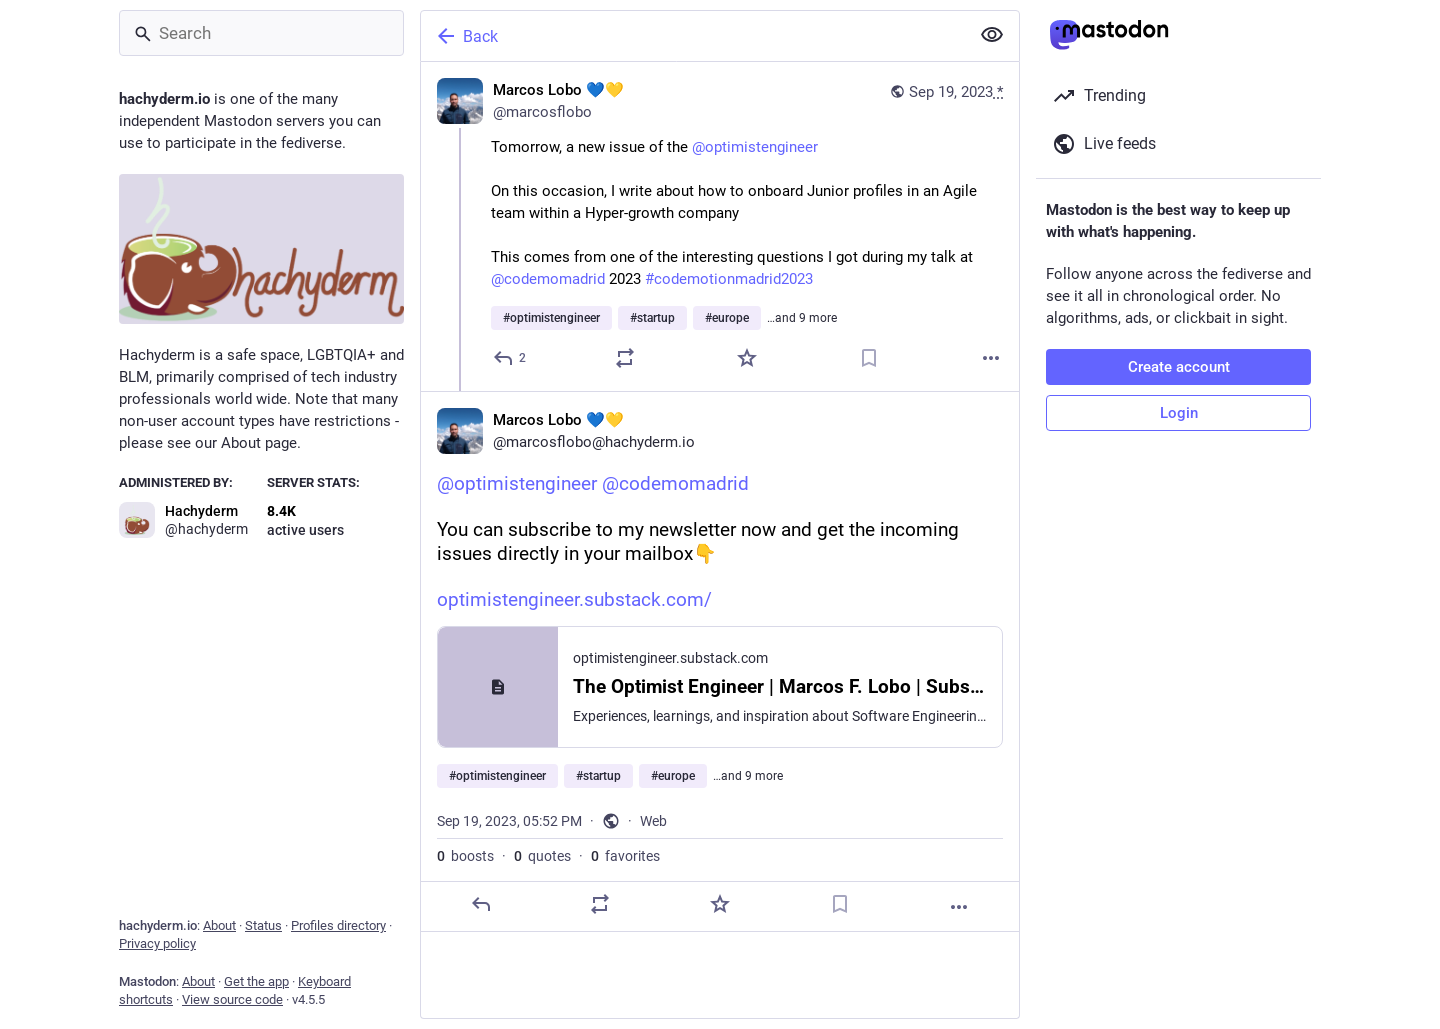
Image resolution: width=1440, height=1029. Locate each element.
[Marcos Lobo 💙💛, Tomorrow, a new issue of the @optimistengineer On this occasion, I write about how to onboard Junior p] (720, 226)
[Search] (261, 33)
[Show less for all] (992, 35)
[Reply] (510, 358)
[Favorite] (747, 358)
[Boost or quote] (625, 358)
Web (653, 821)
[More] (991, 358)
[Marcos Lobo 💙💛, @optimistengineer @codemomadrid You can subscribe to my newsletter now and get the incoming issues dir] (720, 661)
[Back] (693, 36)
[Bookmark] (869, 358)
